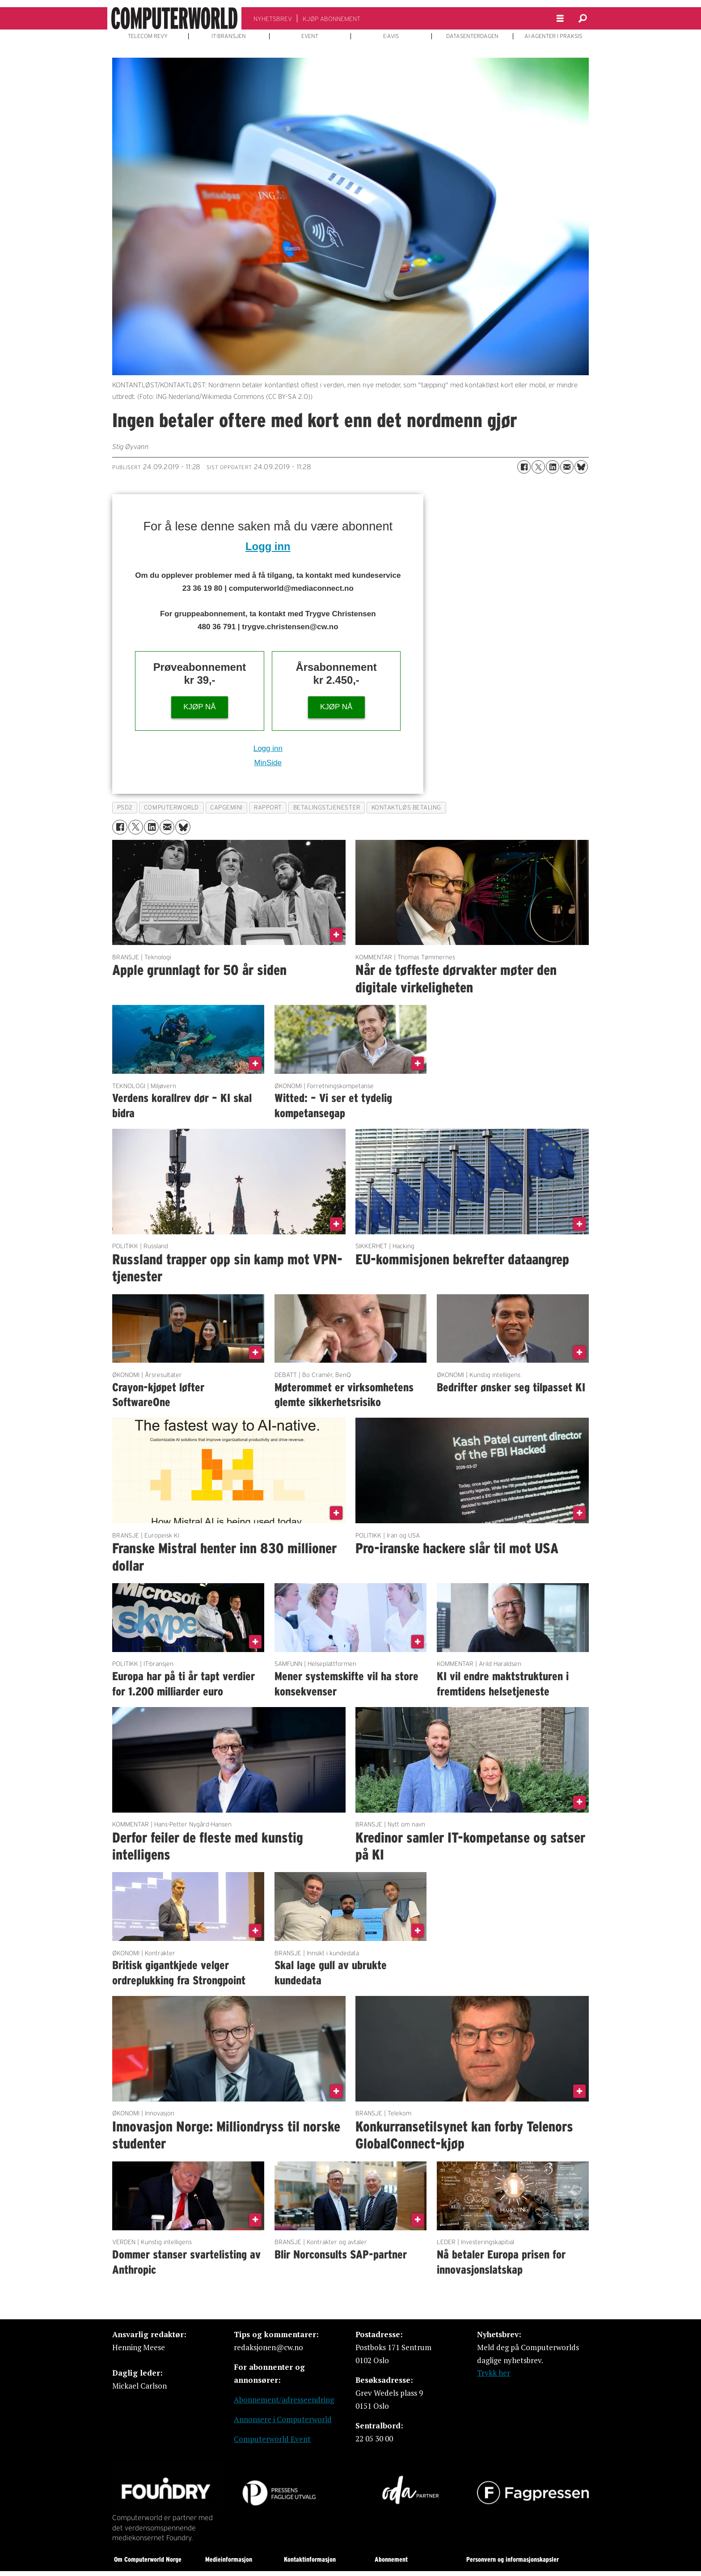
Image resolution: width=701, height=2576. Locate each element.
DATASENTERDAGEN (472, 36)
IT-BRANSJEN (228, 36)
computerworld (171, 807)
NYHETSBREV (272, 18)
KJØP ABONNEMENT (331, 18)
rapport (268, 807)
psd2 (125, 807)
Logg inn (267, 546)
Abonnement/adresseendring (284, 2399)
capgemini (226, 807)
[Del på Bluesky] (581, 467)
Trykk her (493, 2373)
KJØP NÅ (199, 707)
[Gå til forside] (174, 18)
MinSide (268, 762)
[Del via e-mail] (567, 467)
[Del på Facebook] (524, 467)
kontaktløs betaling (406, 807)
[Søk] (582, 18)
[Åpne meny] (560, 18)
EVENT (309, 36)
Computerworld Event (272, 2439)
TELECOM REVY (148, 36)
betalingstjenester (326, 807)
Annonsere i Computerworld (283, 2419)
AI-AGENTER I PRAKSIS (553, 36)
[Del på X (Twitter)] (538, 467)
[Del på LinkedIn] (552, 467)
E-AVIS (391, 36)
